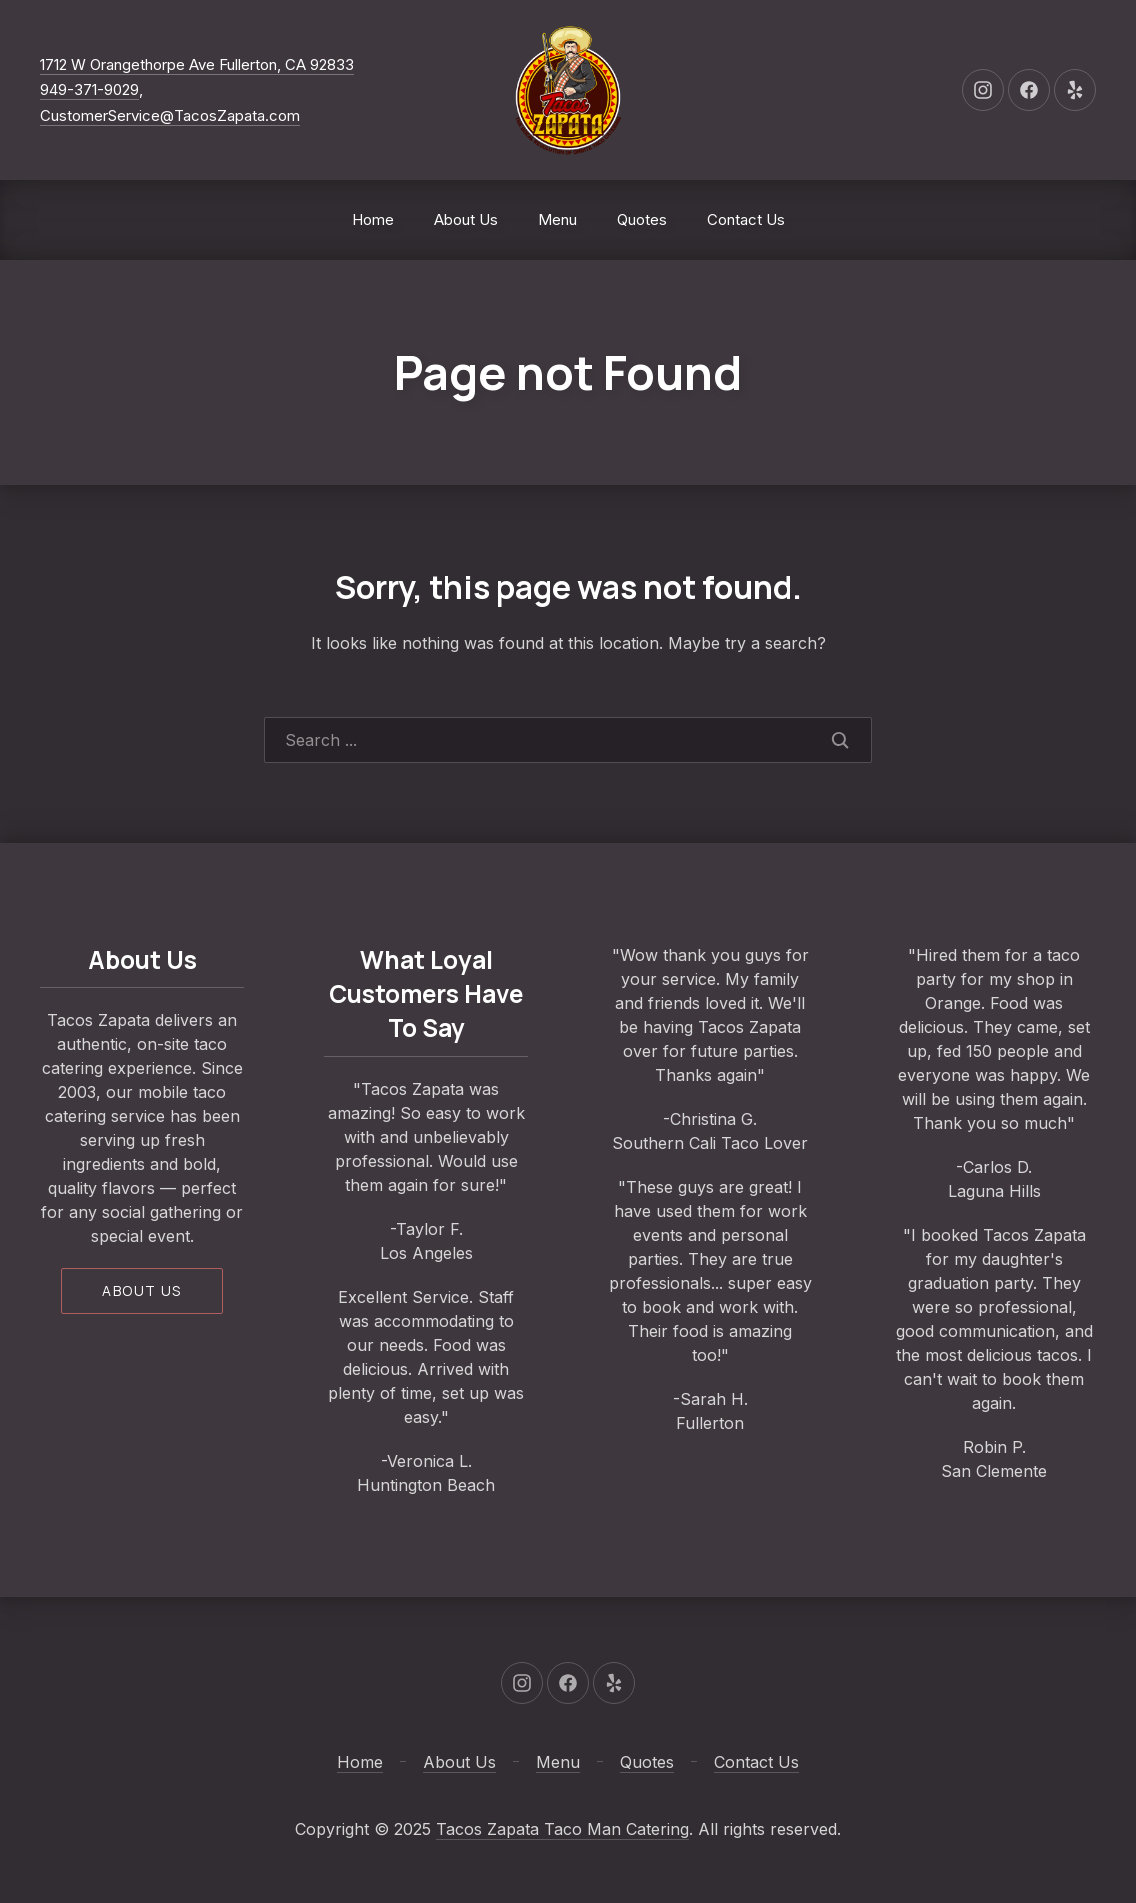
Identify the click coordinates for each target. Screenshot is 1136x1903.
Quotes (642, 219)
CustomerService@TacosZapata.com (170, 115)
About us (141, 1290)
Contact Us (746, 219)
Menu (557, 219)
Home (373, 219)
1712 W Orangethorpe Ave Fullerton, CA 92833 (197, 64)
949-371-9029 (89, 89)
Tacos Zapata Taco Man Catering (562, 1829)
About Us (466, 219)
